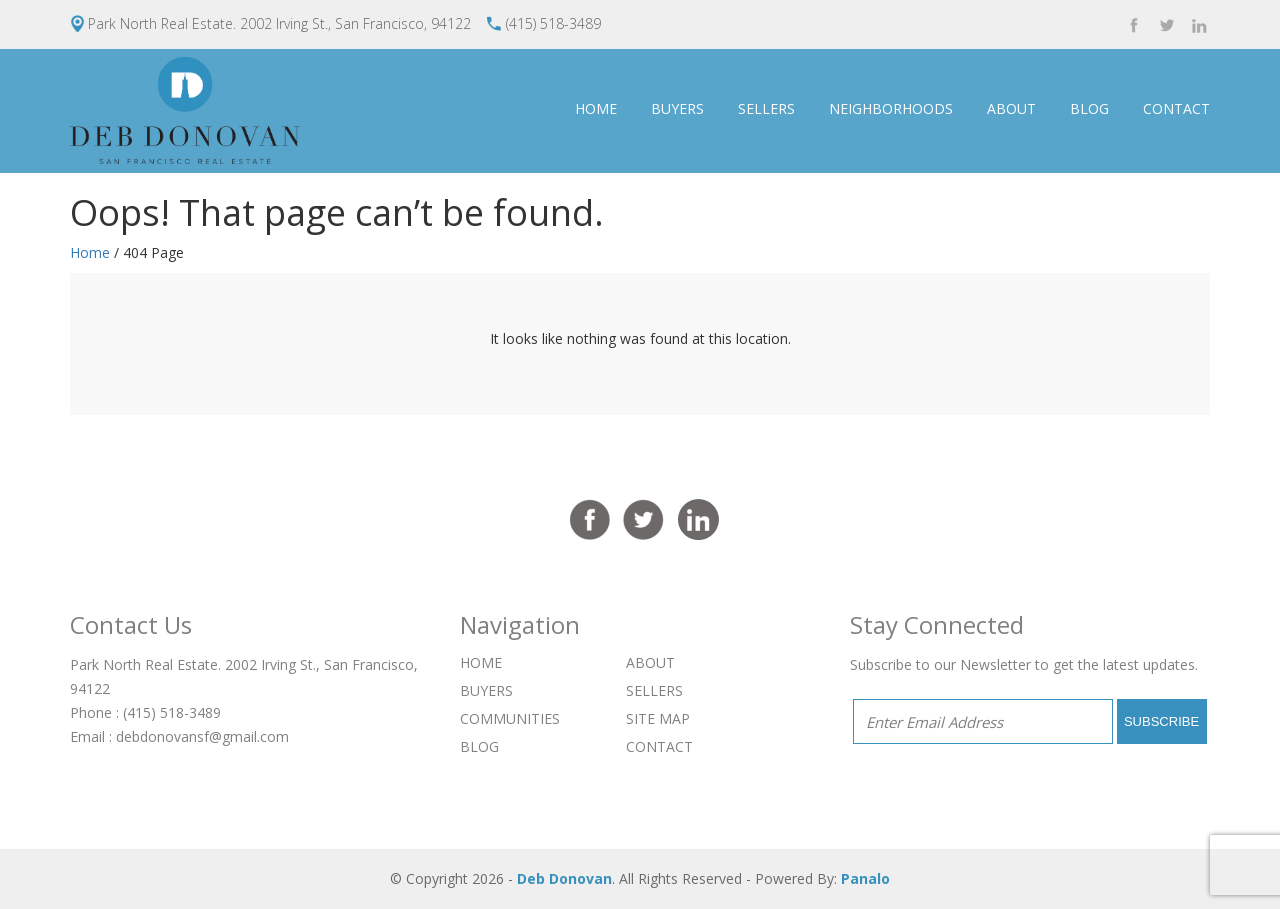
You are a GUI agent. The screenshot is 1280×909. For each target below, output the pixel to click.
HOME (596, 108)
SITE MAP (658, 718)
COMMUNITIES (510, 718)
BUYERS (677, 108)
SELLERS (766, 108)
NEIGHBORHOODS (891, 108)
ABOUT (1011, 108)
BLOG (1089, 108)
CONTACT (1176, 108)
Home (90, 252)
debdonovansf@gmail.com (202, 736)
